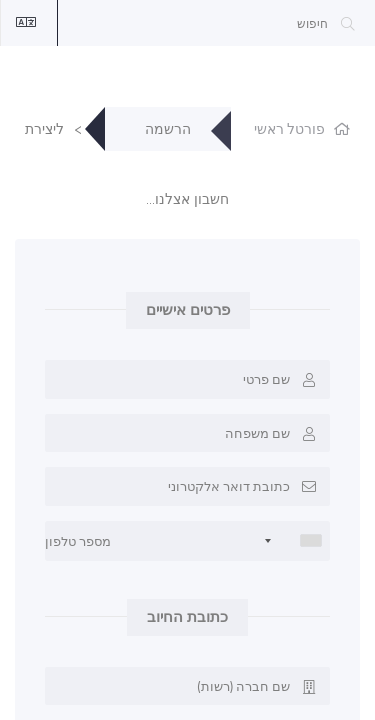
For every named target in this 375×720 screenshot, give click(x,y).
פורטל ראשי (289, 129)
